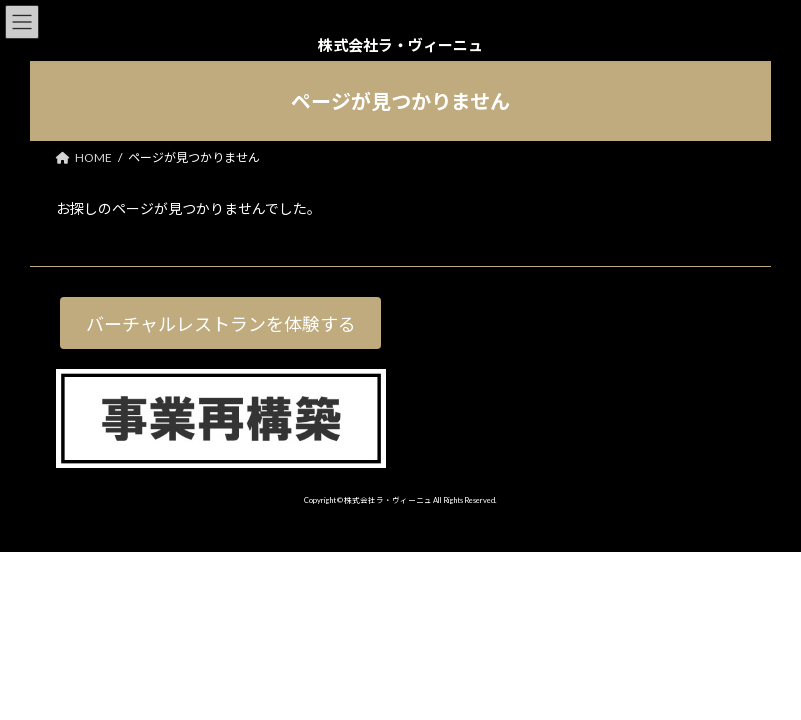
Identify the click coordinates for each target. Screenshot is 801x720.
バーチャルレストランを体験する (221, 324)
